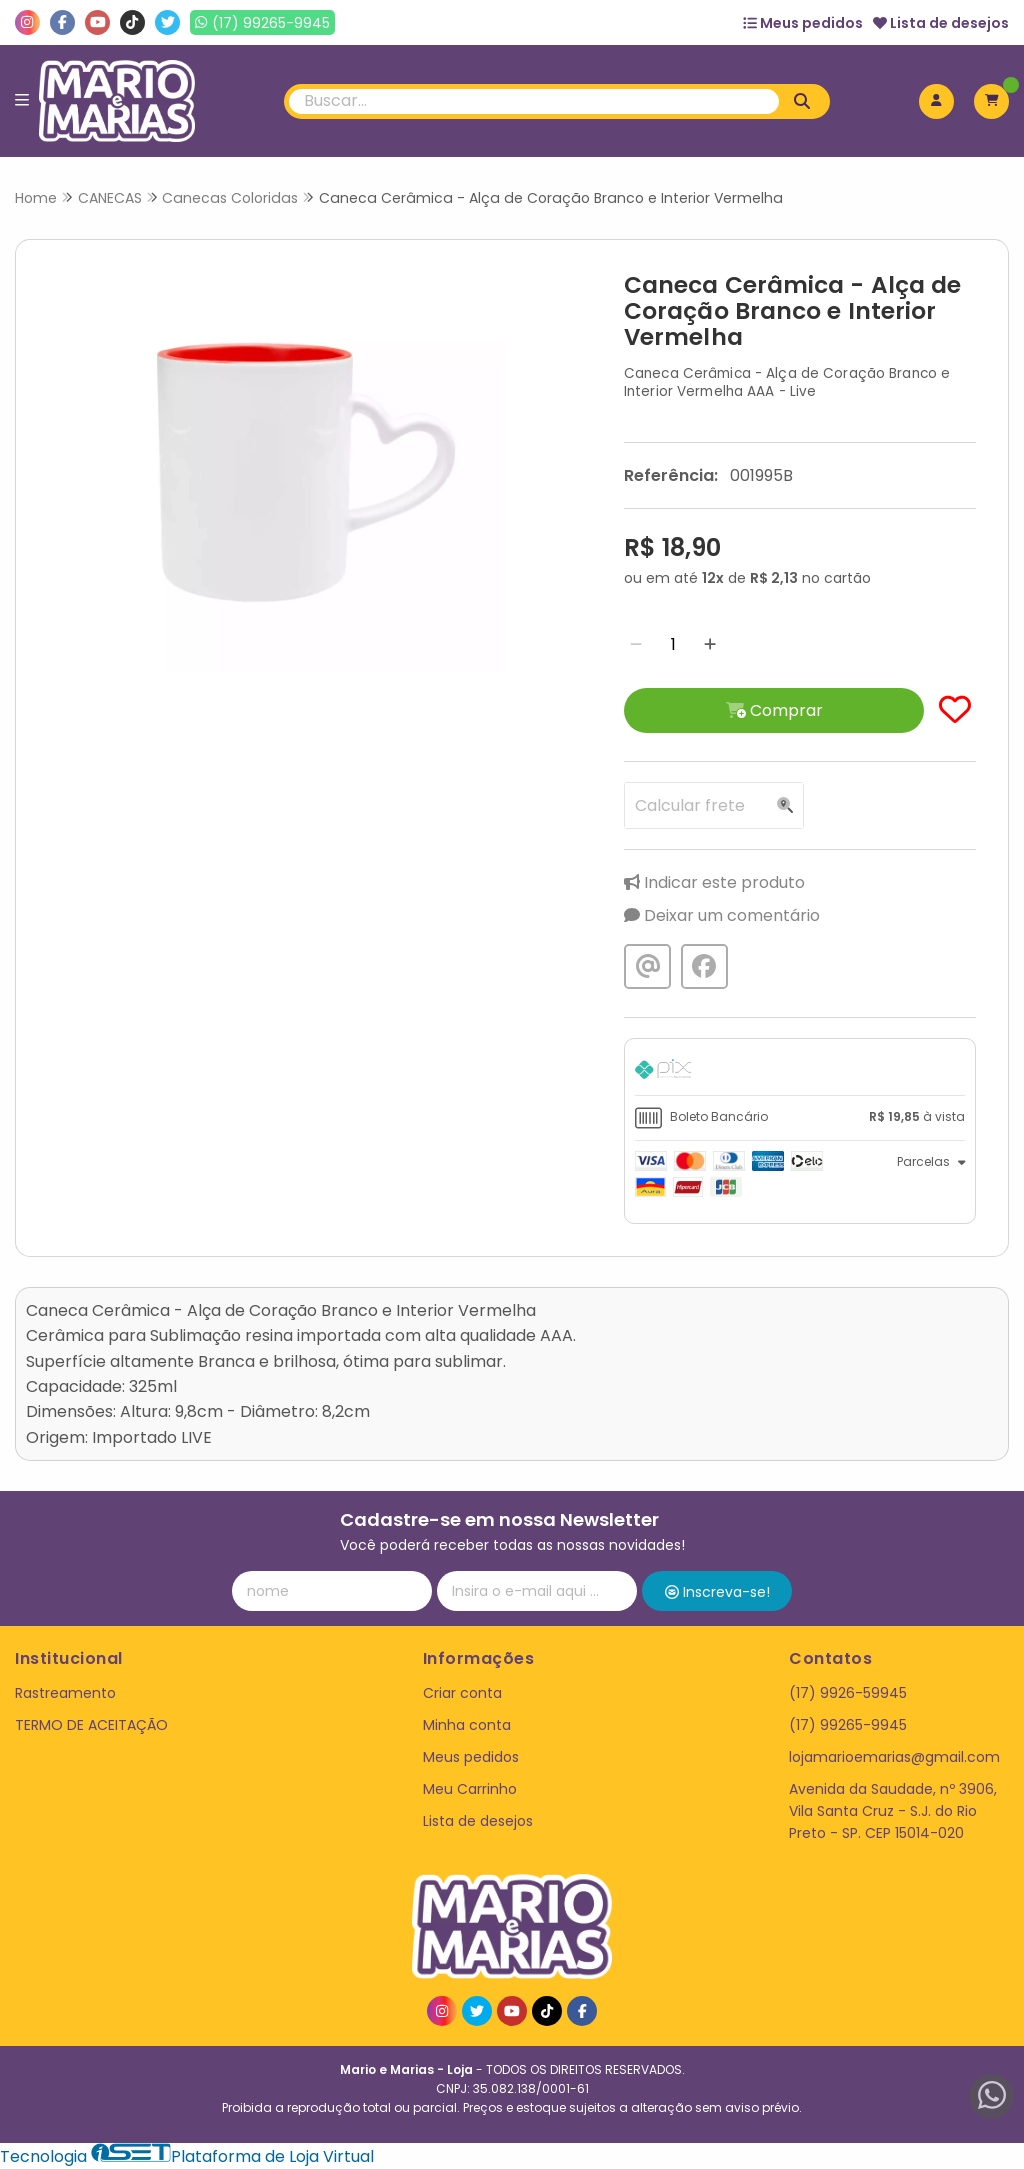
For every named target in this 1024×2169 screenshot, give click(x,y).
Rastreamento (65, 1693)
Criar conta (462, 1693)
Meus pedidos (803, 23)
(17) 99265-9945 (848, 1725)
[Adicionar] (710, 644)
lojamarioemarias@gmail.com (894, 1757)
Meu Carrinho (470, 1789)
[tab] (800, 1072)
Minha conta (467, 1725)
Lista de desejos (941, 23)
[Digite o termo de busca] (534, 101)
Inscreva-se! (717, 1592)
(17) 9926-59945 (848, 1693)
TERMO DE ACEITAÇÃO (91, 1725)
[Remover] (636, 644)
